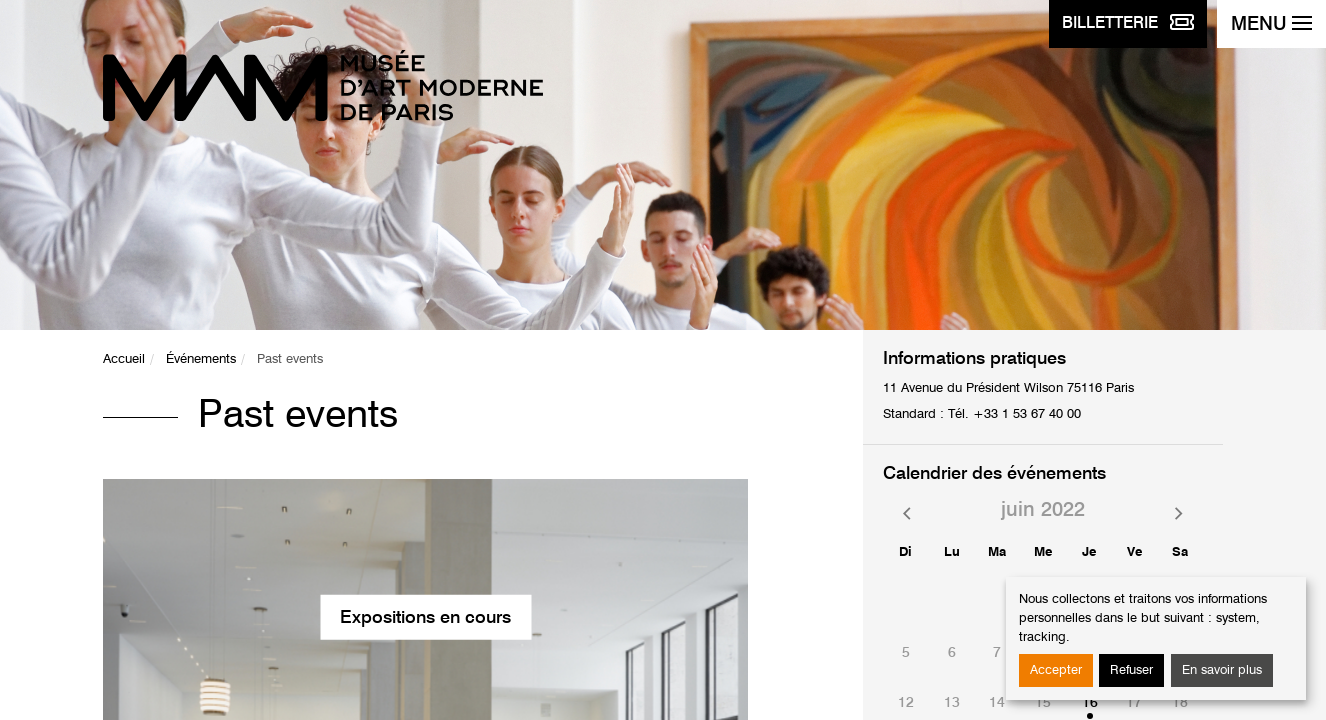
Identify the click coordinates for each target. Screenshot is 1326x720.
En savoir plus (1222, 670)
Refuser (1131, 670)
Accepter (1056, 670)
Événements (201, 359)
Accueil (124, 359)
